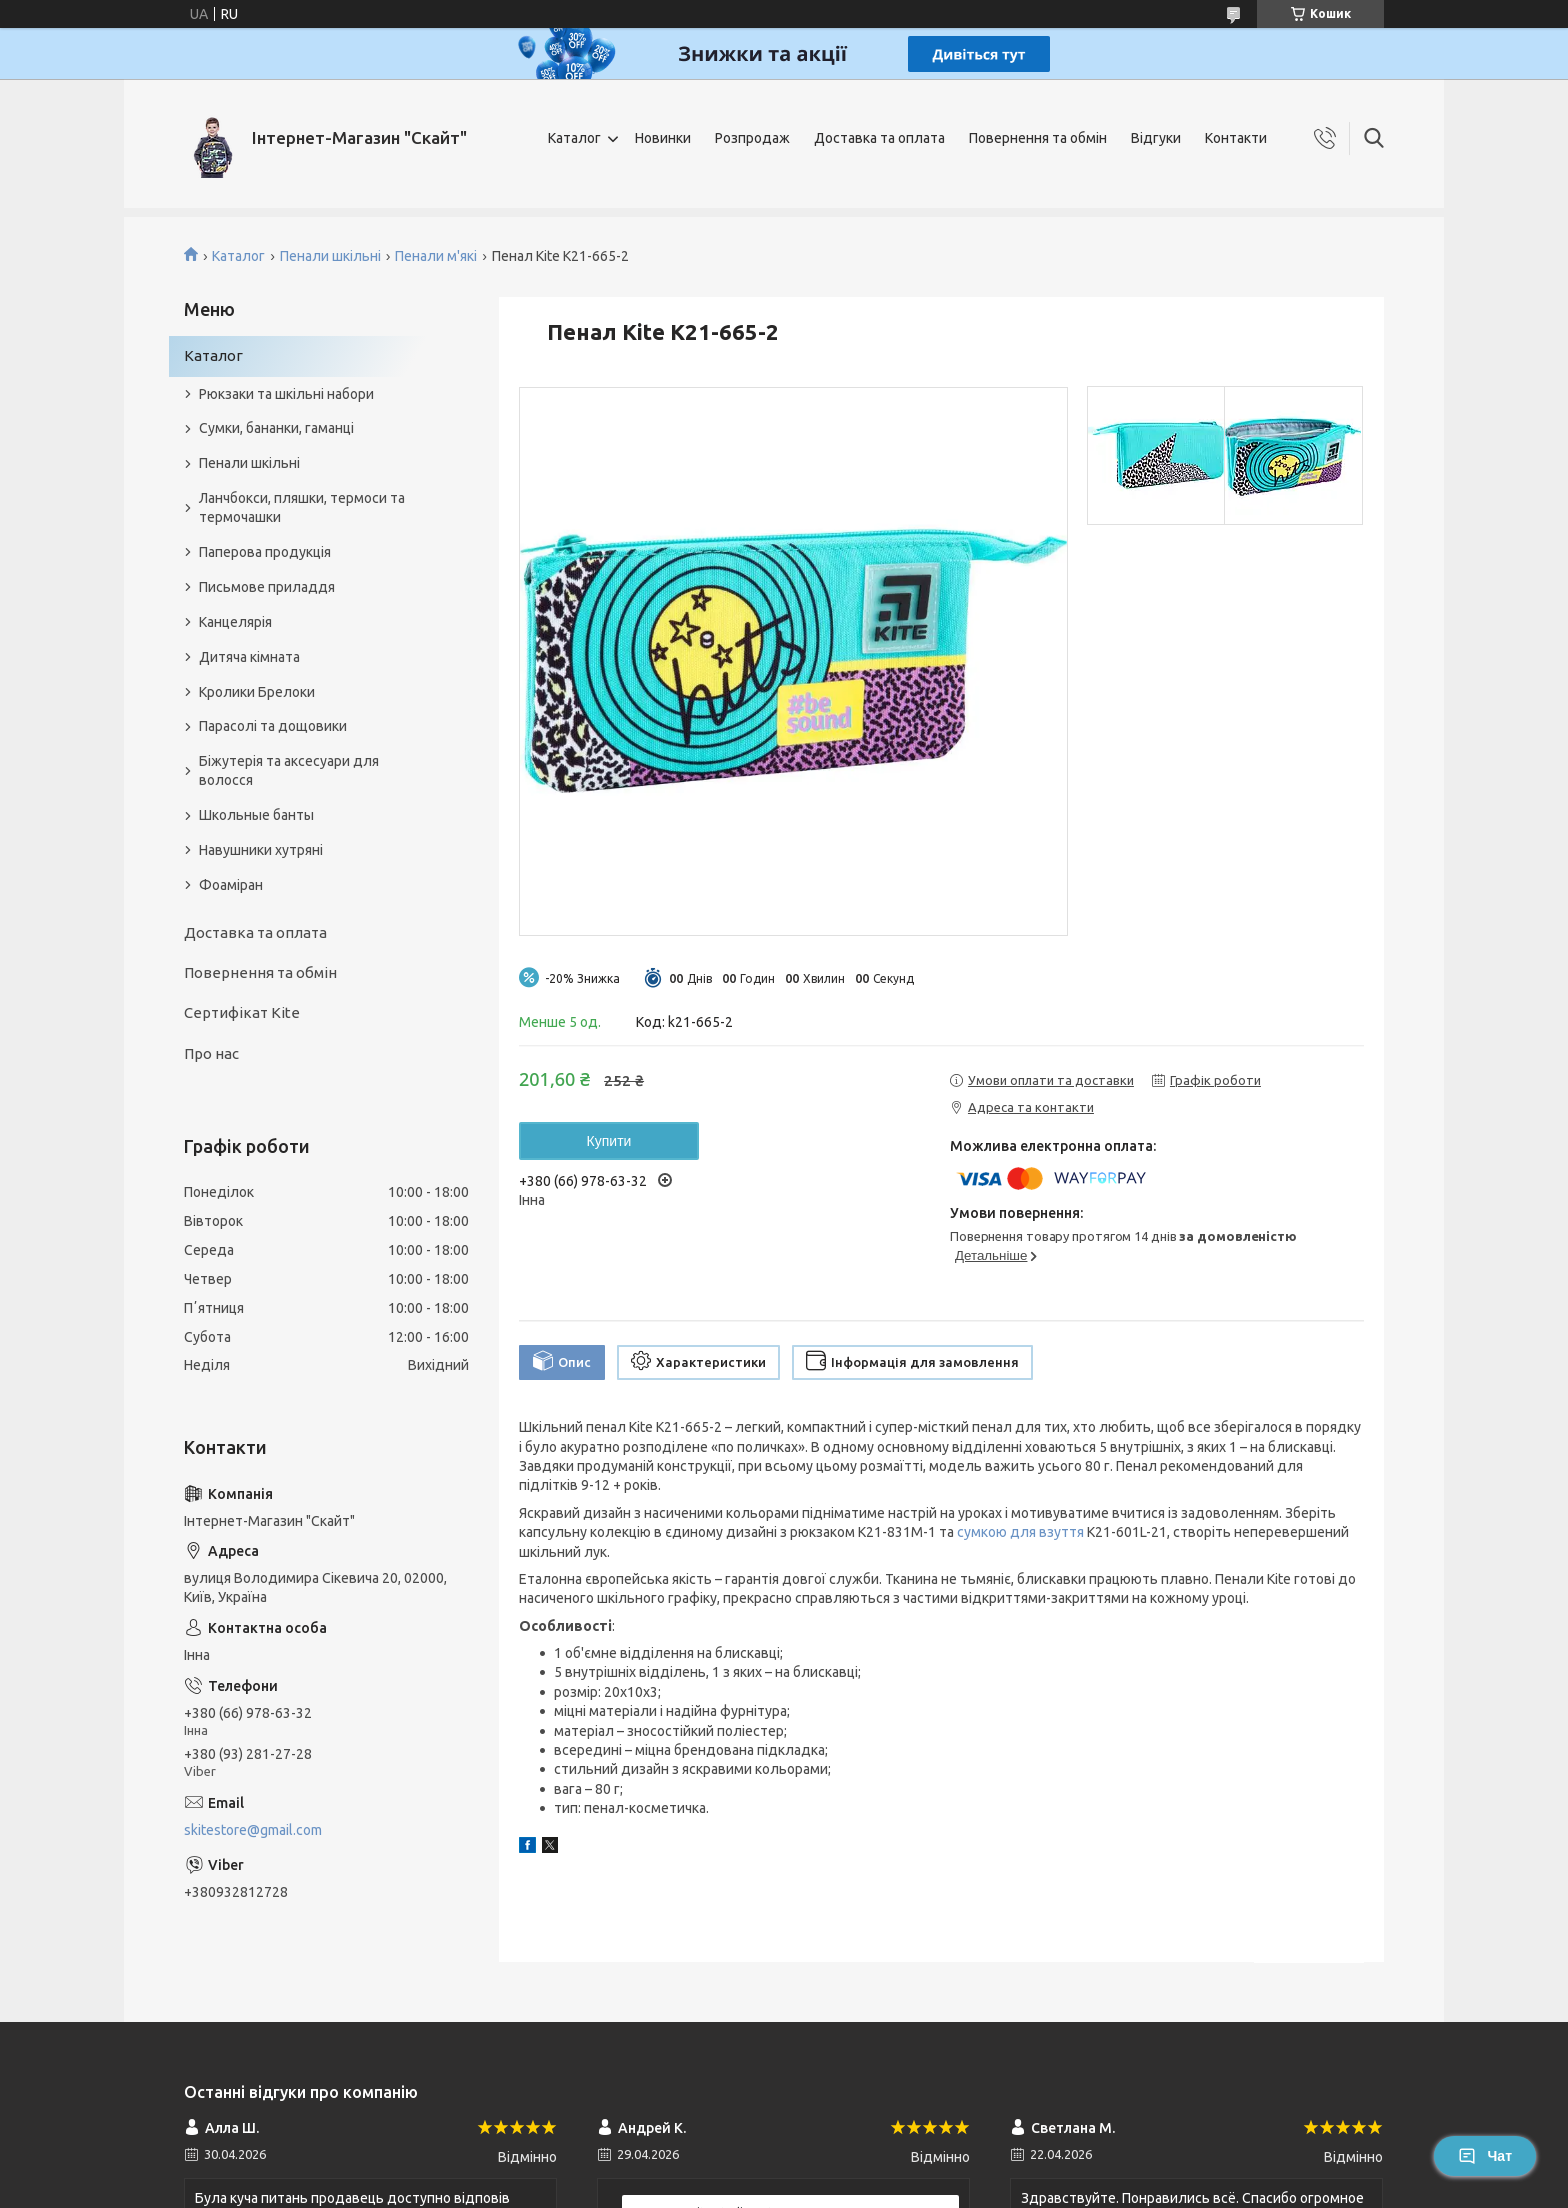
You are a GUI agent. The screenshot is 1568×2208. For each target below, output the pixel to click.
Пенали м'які (436, 256)
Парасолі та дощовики (273, 726)
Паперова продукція (265, 552)
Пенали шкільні (330, 256)
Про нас (211, 1053)
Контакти (1236, 138)
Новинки (663, 138)
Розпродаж (752, 138)
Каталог (574, 138)
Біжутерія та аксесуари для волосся (289, 770)
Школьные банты (256, 815)
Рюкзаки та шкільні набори (286, 394)
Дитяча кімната (249, 657)
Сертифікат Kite (242, 1012)
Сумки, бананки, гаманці (276, 428)
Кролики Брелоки (257, 692)
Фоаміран (231, 885)
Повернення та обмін (1038, 138)
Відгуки (1156, 138)
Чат (1485, 2156)
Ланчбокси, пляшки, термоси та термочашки (302, 507)
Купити (609, 1141)
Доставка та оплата (879, 138)
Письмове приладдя (267, 587)
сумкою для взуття (1020, 1532)
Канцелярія (235, 622)
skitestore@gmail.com (253, 1830)
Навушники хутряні (261, 850)
